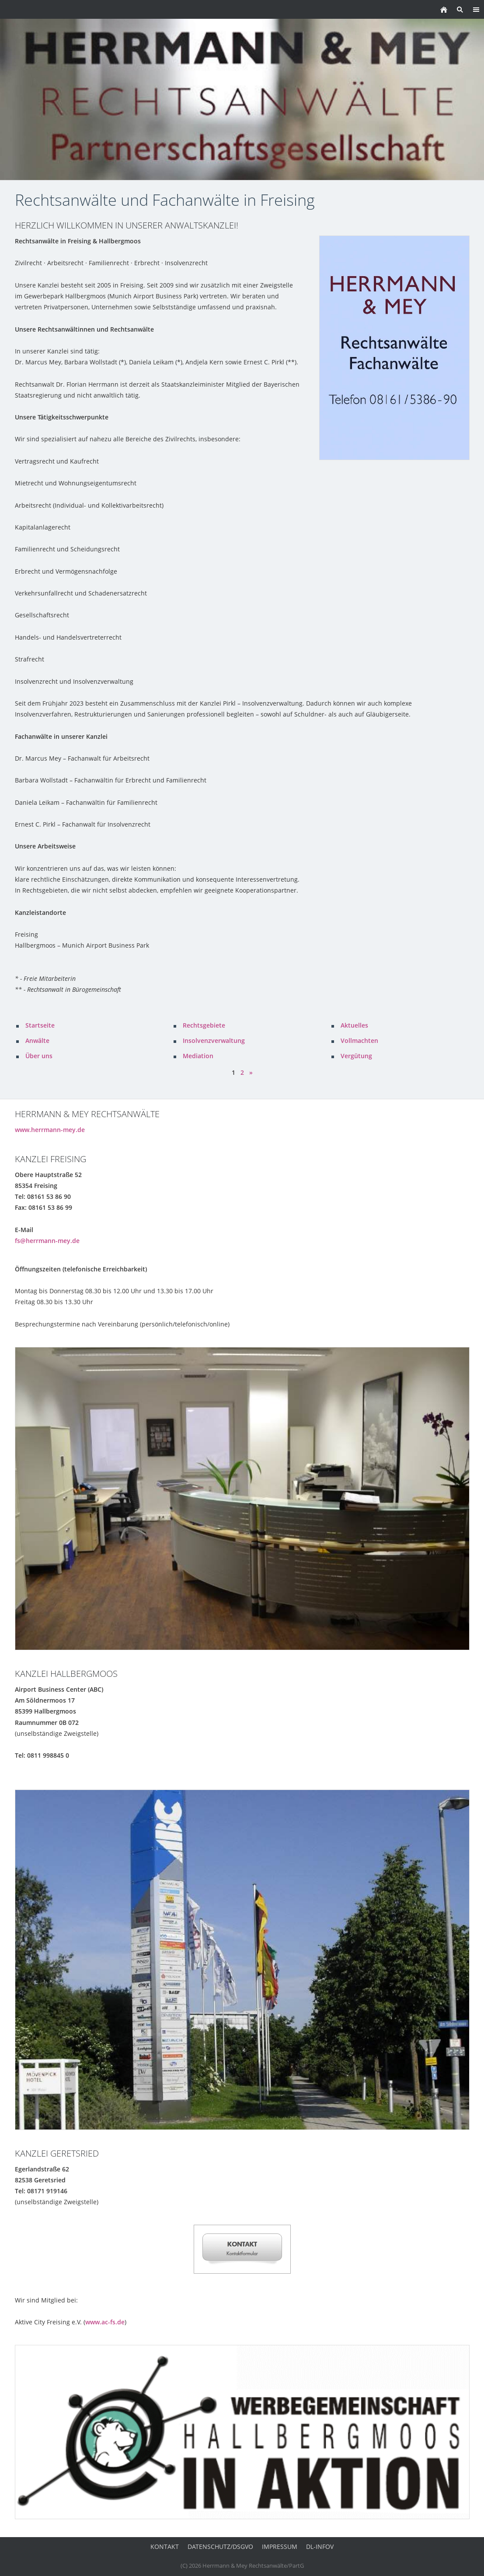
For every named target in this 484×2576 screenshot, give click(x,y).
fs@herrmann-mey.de (47, 1240)
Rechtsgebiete (204, 1025)
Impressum (279, 2546)
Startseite (40, 1025)
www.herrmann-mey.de (50, 1129)
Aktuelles (354, 1025)
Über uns (38, 1056)
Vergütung (356, 1056)
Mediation (198, 1056)
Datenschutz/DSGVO (220, 2546)
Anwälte (37, 1040)
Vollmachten (359, 1040)
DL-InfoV (320, 2546)
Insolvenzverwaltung (214, 1040)
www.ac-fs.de (105, 2322)
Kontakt (164, 2546)
